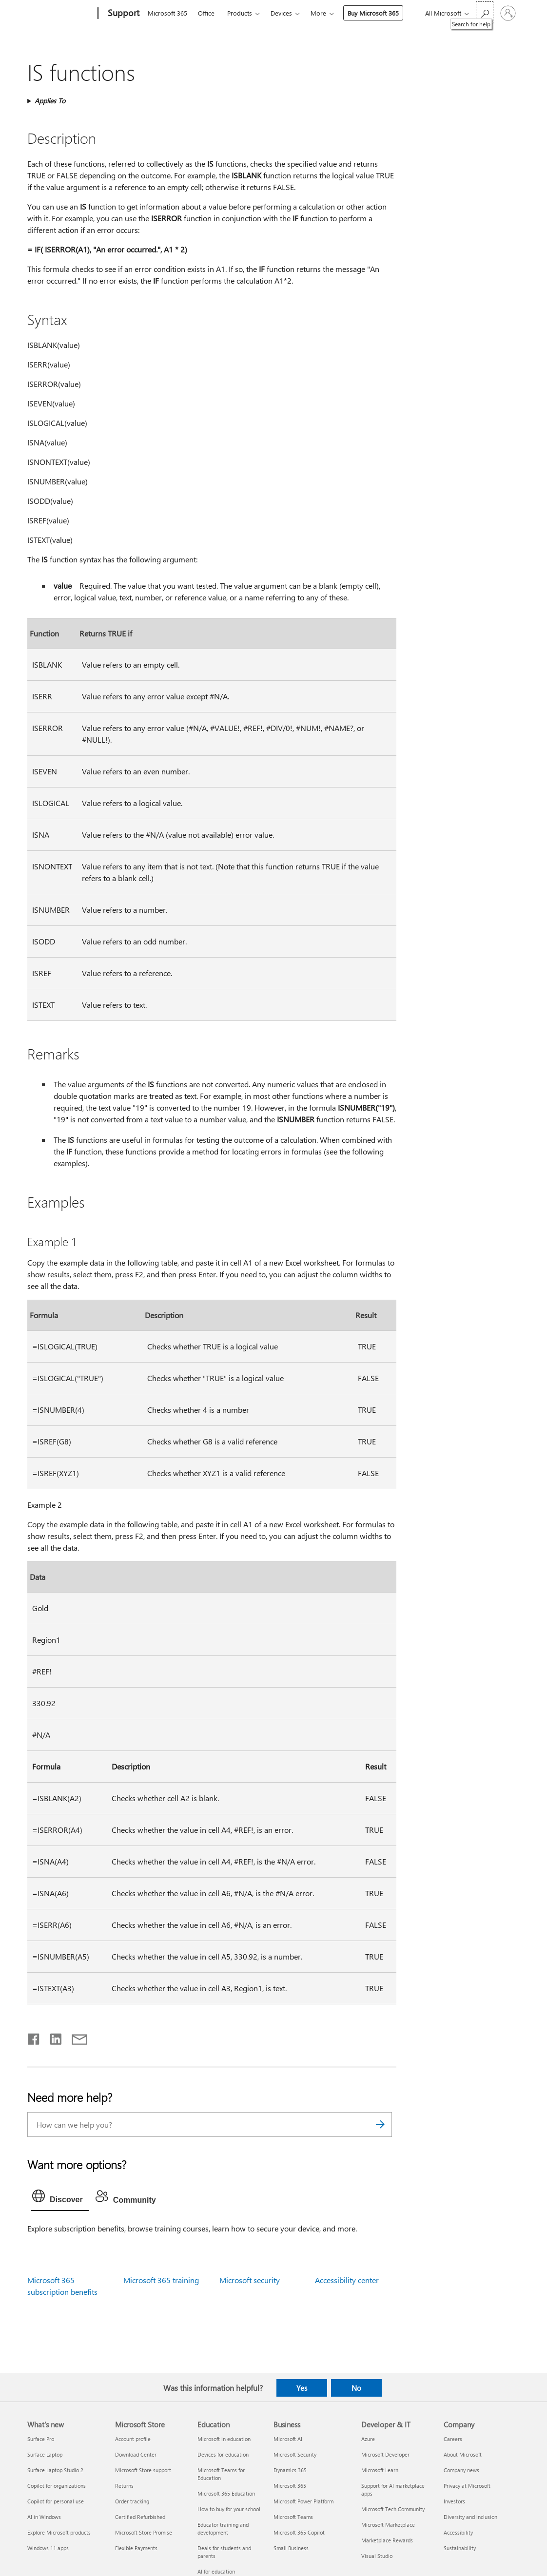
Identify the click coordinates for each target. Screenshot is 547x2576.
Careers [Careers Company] (453, 2438)
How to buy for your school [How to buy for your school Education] (228, 2509)
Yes (301, 2388)
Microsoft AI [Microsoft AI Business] (288, 2438)
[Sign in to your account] (508, 13)
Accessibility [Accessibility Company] (458, 2532)
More (318, 13)
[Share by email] (75, 2037)
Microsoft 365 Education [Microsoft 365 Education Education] (226, 2493)
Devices (281, 13)
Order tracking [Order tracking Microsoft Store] (132, 2501)
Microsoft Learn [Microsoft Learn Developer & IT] (379, 2470)
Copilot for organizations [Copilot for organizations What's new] (56, 2485)
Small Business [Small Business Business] (291, 2548)
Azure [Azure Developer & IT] (368, 2438)
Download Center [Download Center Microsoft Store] (135, 2454)
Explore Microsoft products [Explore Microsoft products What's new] (59, 2532)
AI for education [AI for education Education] (216, 2571)
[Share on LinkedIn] (52, 2037)
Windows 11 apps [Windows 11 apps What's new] (48, 2548)
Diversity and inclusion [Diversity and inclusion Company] (470, 2516)
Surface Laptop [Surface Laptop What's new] (44, 2454)
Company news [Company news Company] (461, 2470)
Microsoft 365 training (161, 2280)
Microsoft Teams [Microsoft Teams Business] (293, 2516)
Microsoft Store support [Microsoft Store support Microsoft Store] (143, 2470)
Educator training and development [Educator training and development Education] (223, 2528)
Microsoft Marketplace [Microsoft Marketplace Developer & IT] (388, 2524)
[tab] (60, 2198)
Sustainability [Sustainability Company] (460, 2548)
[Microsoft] (60, 13)
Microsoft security (249, 2280)
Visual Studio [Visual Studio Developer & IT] (376, 2555)
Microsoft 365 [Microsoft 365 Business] (290, 2485)
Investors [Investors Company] (454, 2501)
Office (206, 13)
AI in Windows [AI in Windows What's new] (44, 2516)
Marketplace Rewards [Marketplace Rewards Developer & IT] (387, 2540)
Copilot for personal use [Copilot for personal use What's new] (55, 2501)
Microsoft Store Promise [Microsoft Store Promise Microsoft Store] (143, 2532)
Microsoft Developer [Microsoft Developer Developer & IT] (385, 2454)
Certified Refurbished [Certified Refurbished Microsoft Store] (140, 2516)
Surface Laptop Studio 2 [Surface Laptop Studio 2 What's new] (55, 2470)
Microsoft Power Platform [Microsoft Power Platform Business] (303, 2501)
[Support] (122, 13)
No (356, 2388)
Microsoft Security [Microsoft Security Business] (295, 2454)
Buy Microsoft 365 (373, 13)
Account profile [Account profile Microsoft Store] (133, 2438)
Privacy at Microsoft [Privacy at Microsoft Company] (467, 2485)
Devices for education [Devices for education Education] (223, 2454)
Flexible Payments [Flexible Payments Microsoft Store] (136, 2548)
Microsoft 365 (167, 13)
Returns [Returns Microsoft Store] (124, 2485)
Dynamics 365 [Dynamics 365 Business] (290, 2470)
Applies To (50, 100)
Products (239, 13)
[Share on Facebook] (34, 2037)
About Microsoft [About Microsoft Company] (463, 2454)
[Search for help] (484, 12)
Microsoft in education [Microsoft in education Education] (224, 2438)
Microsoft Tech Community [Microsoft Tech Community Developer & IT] (393, 2509)
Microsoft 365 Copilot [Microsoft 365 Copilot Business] (299, 2532)
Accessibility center (347, 2280)
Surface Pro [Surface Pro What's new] (40, 2438)
